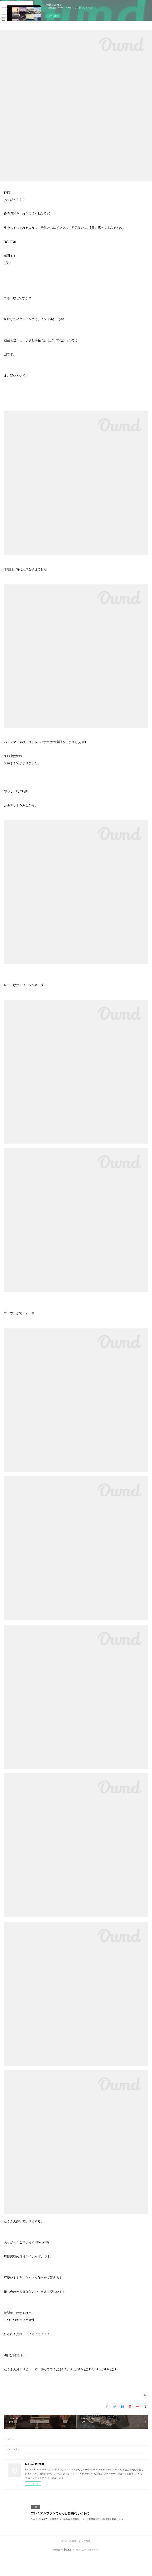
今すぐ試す (53, 16)
